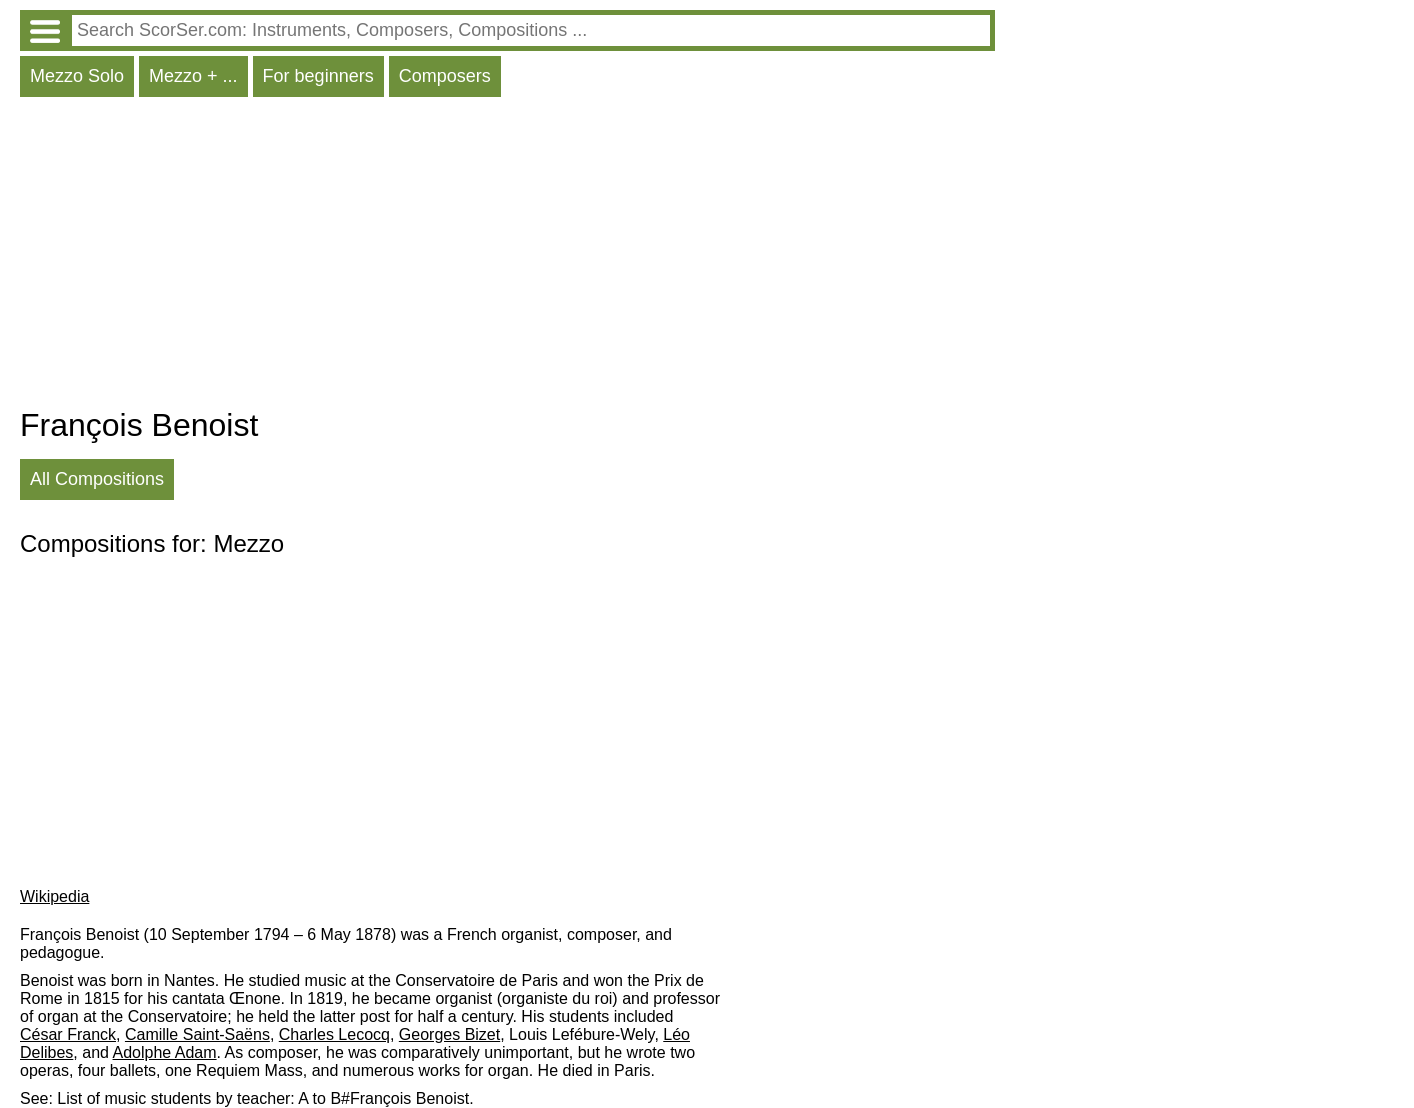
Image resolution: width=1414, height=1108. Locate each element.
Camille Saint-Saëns (197, 1034)
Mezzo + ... (193, 76)
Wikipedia (54, 896)
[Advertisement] (507, 257)
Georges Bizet (449, 1034)
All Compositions (97, 479)
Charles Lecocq (334, 1034)
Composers (445, 76)
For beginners (318, 76)
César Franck (68, 1034)
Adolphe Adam (165, 1052)
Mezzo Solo (77, 76)
